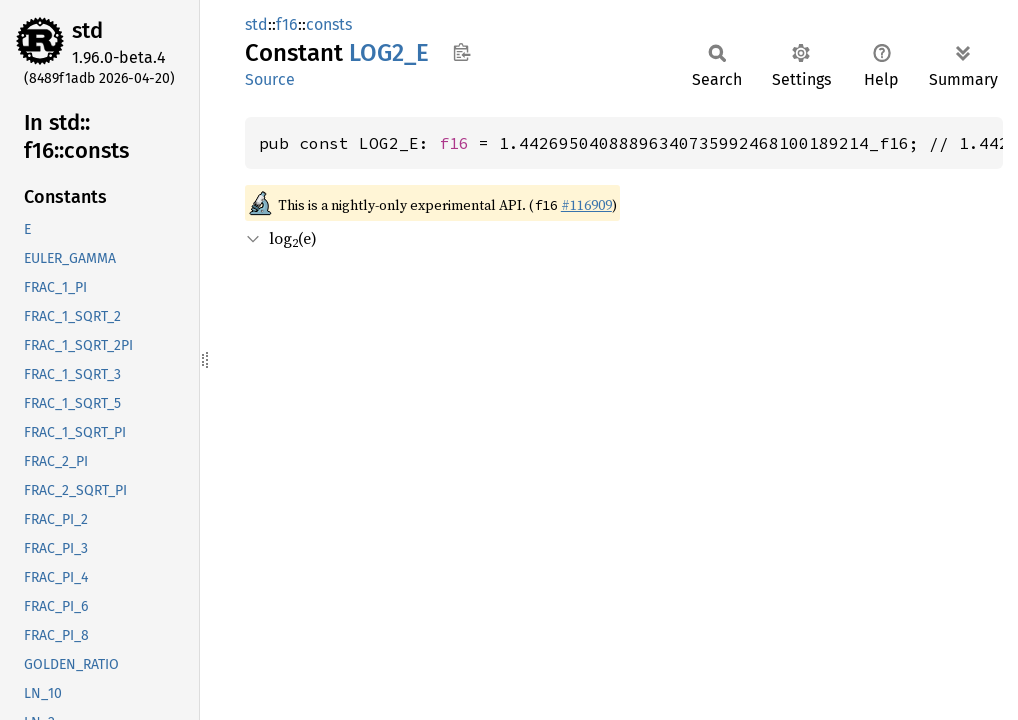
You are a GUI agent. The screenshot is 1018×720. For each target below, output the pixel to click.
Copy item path (461, 52)
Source (270, 79)
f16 (287, 24)
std (87, 30)
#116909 (586, 205)
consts (329, 24)
